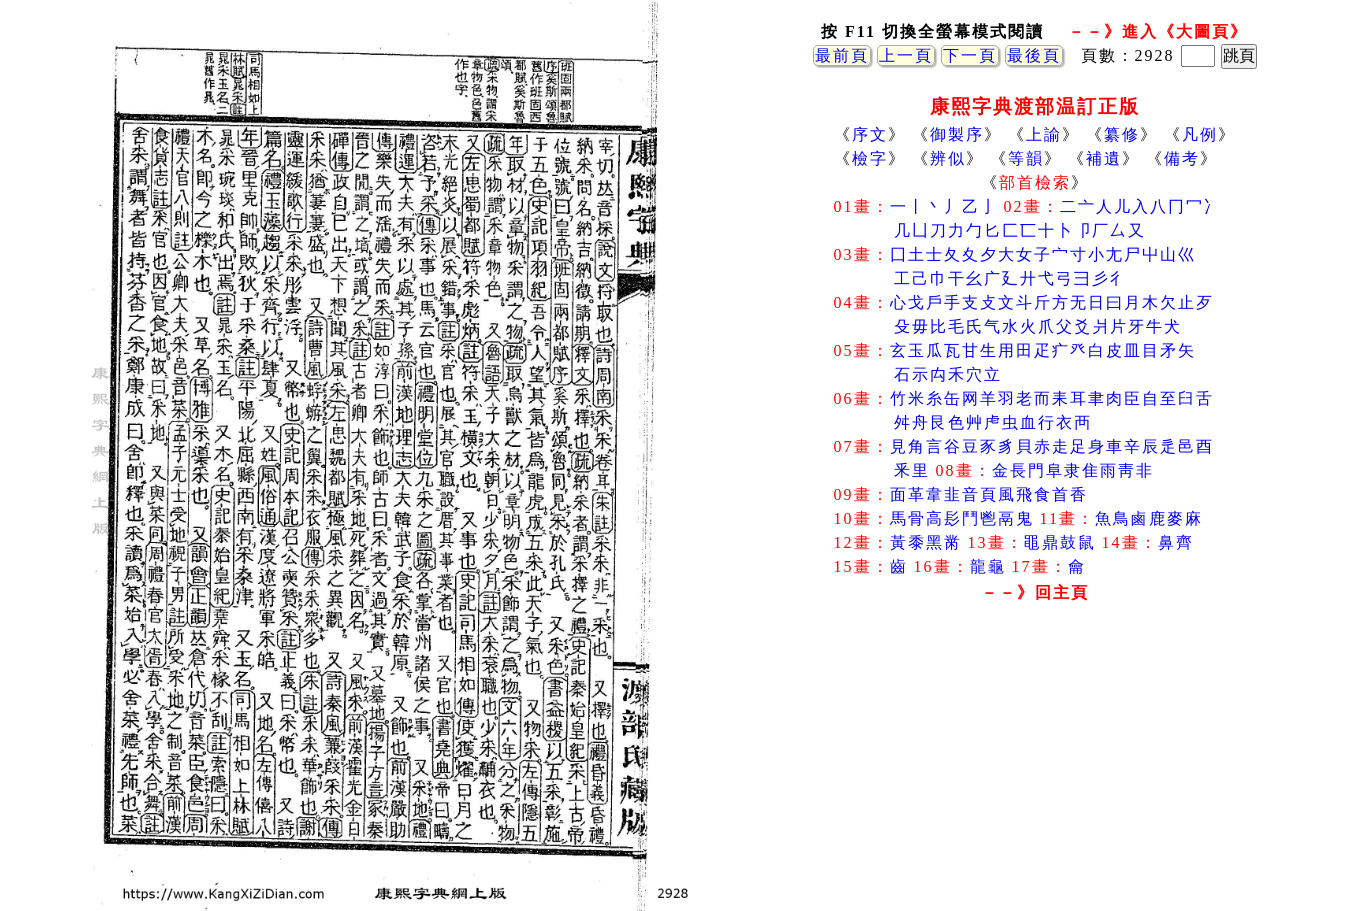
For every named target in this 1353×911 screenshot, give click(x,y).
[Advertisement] (1035, 769)
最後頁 (1034, 55)
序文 (870, 134)
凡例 (1200, 134)
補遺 (1104, 158)
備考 (1182, 158)
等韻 (1026, 158)
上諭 (1044, 134)
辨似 (948, 158)
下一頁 (970, 55)
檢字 (870, 158)
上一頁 (906, 55)
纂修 (1122, 134)
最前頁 (842, 55)
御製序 (957, 134)
